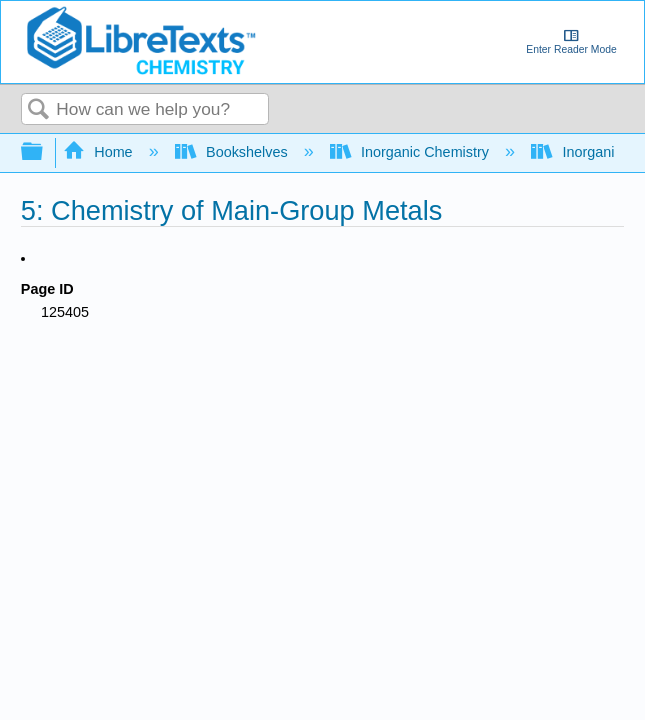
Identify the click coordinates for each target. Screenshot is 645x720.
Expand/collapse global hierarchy (45, 152)
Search (39, 110)
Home (100, 152)
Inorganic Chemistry (411, 152)
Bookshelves (233, 152)
